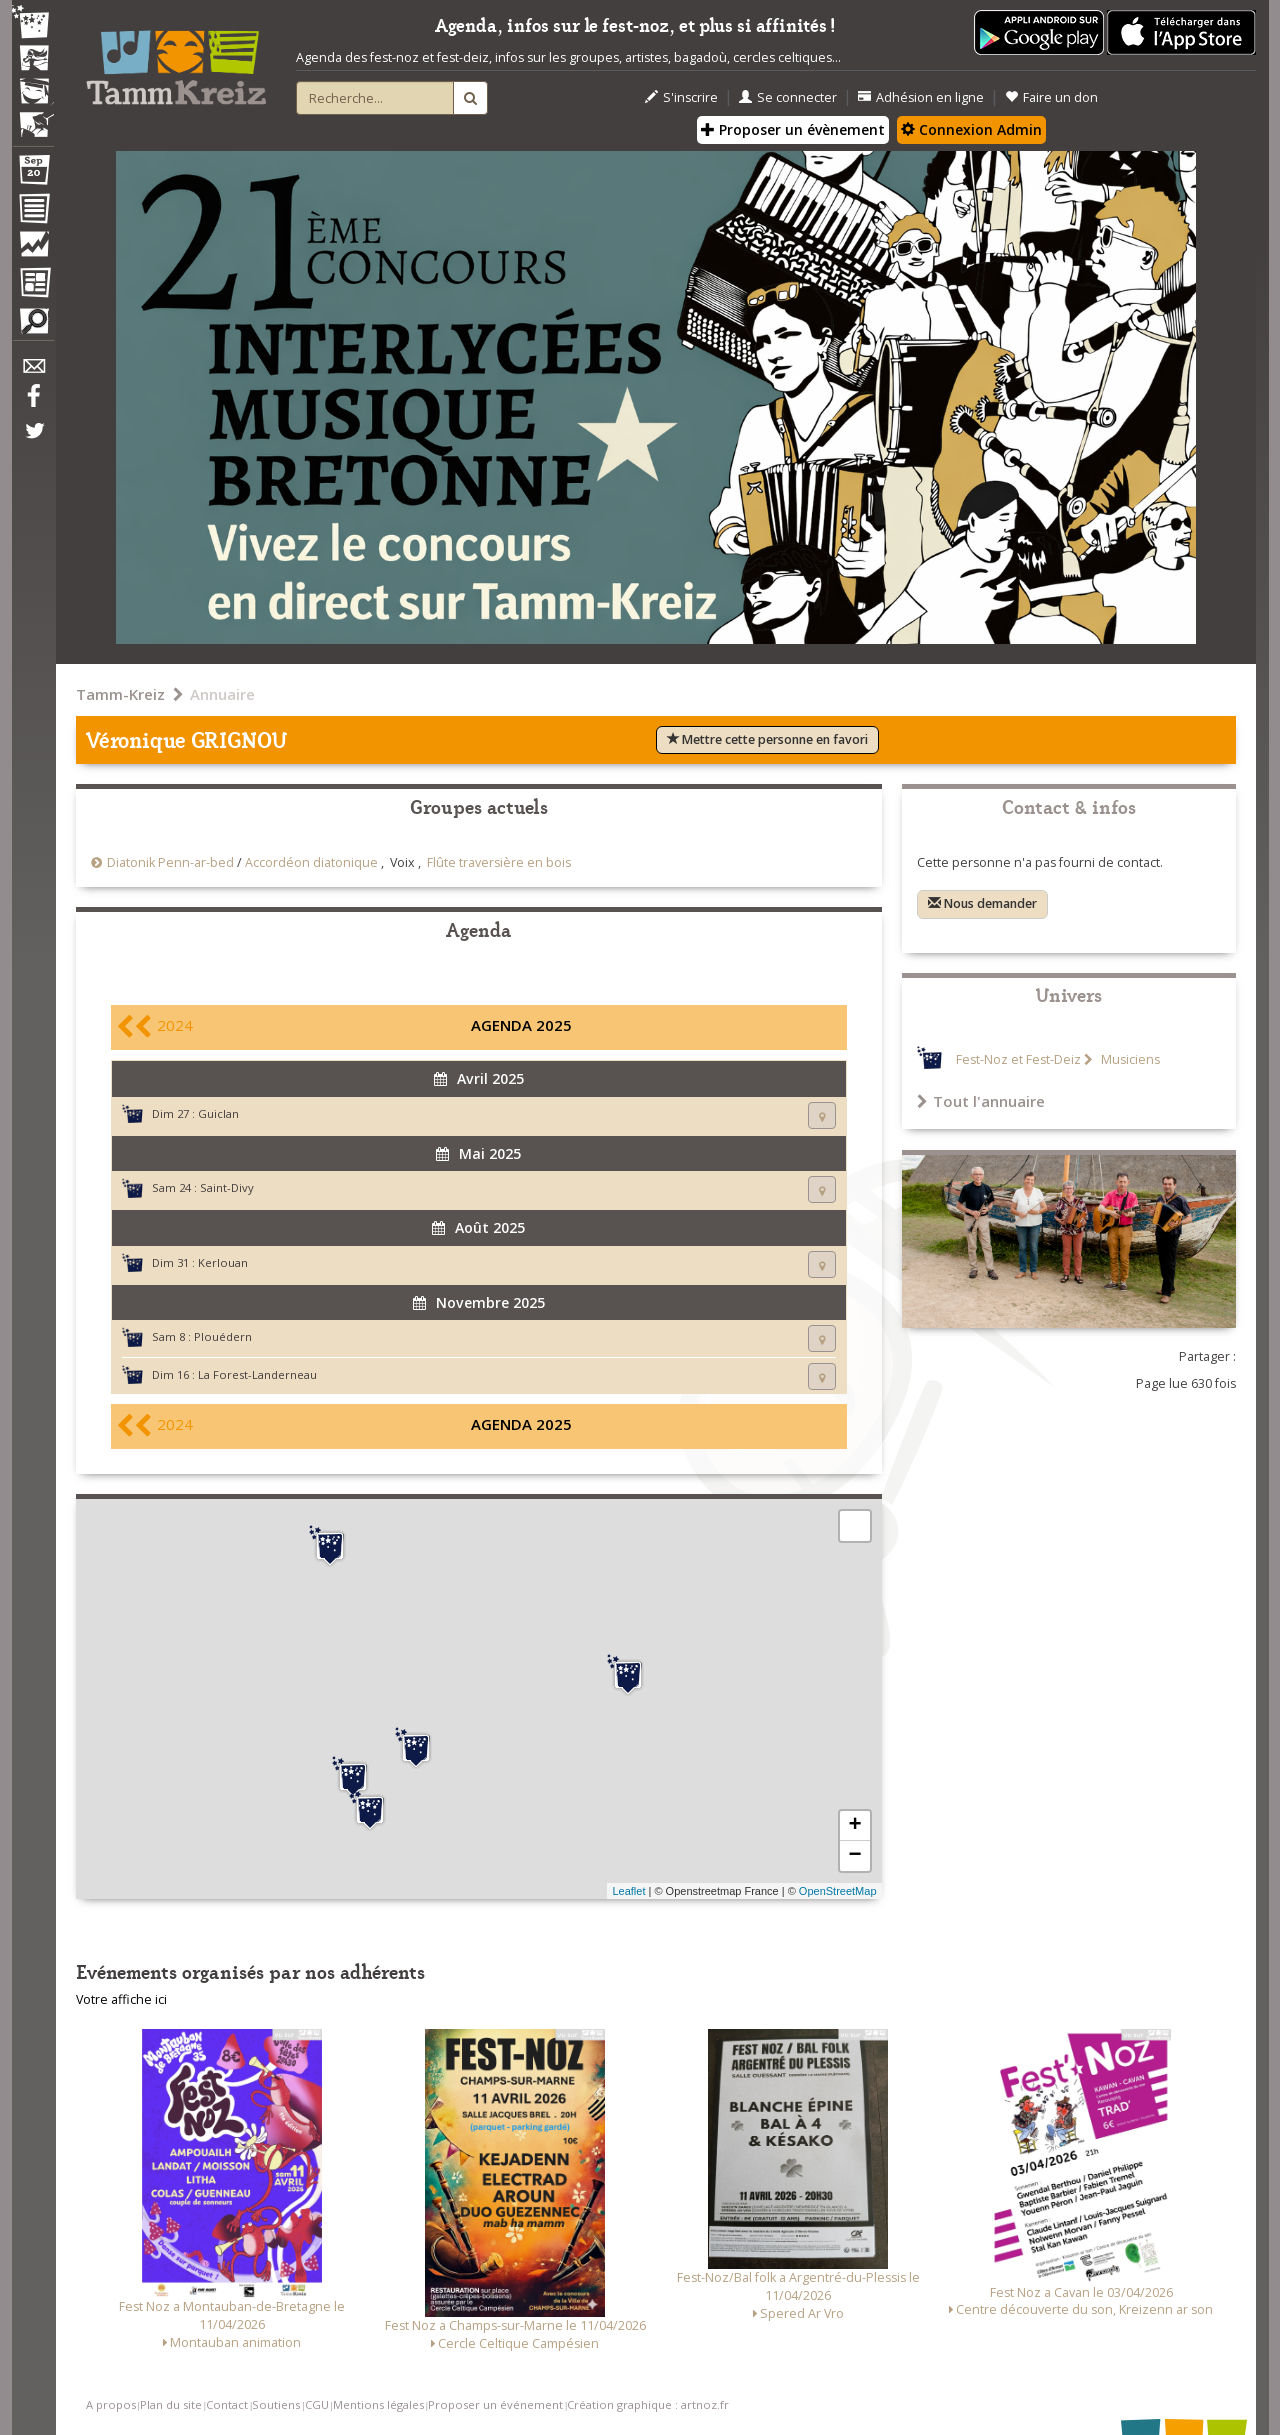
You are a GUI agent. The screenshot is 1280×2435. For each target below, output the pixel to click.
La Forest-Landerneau (257, 1374)
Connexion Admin (971, 129)
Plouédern (223, 1336)
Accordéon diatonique (311, 862)
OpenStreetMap (838, 1891)
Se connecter (788, 97)
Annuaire (222, 694)
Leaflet (628, 1891)
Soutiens (276, 2404)
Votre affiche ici (121, 1999)
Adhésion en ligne (921, 97)
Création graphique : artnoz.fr (648, 2404)
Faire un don (1051, 97)
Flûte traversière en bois (499, 862)
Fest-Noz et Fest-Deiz (1018, 1059)
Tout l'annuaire (981, 1101)
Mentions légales (378, 2404)
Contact (227, 2404)
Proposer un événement (495, 2404)
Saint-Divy (227, 1187)
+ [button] (854, 1826)
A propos (111, 2404)
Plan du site (171, 2404)
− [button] (854, 1856)
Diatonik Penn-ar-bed (170, 862)
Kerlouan (223, 1262)
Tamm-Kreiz (120, 694)
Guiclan (218, 1113)
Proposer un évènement (793, 129)
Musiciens (1129, 1059)
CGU (317, 2404)
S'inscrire (681, 97)
